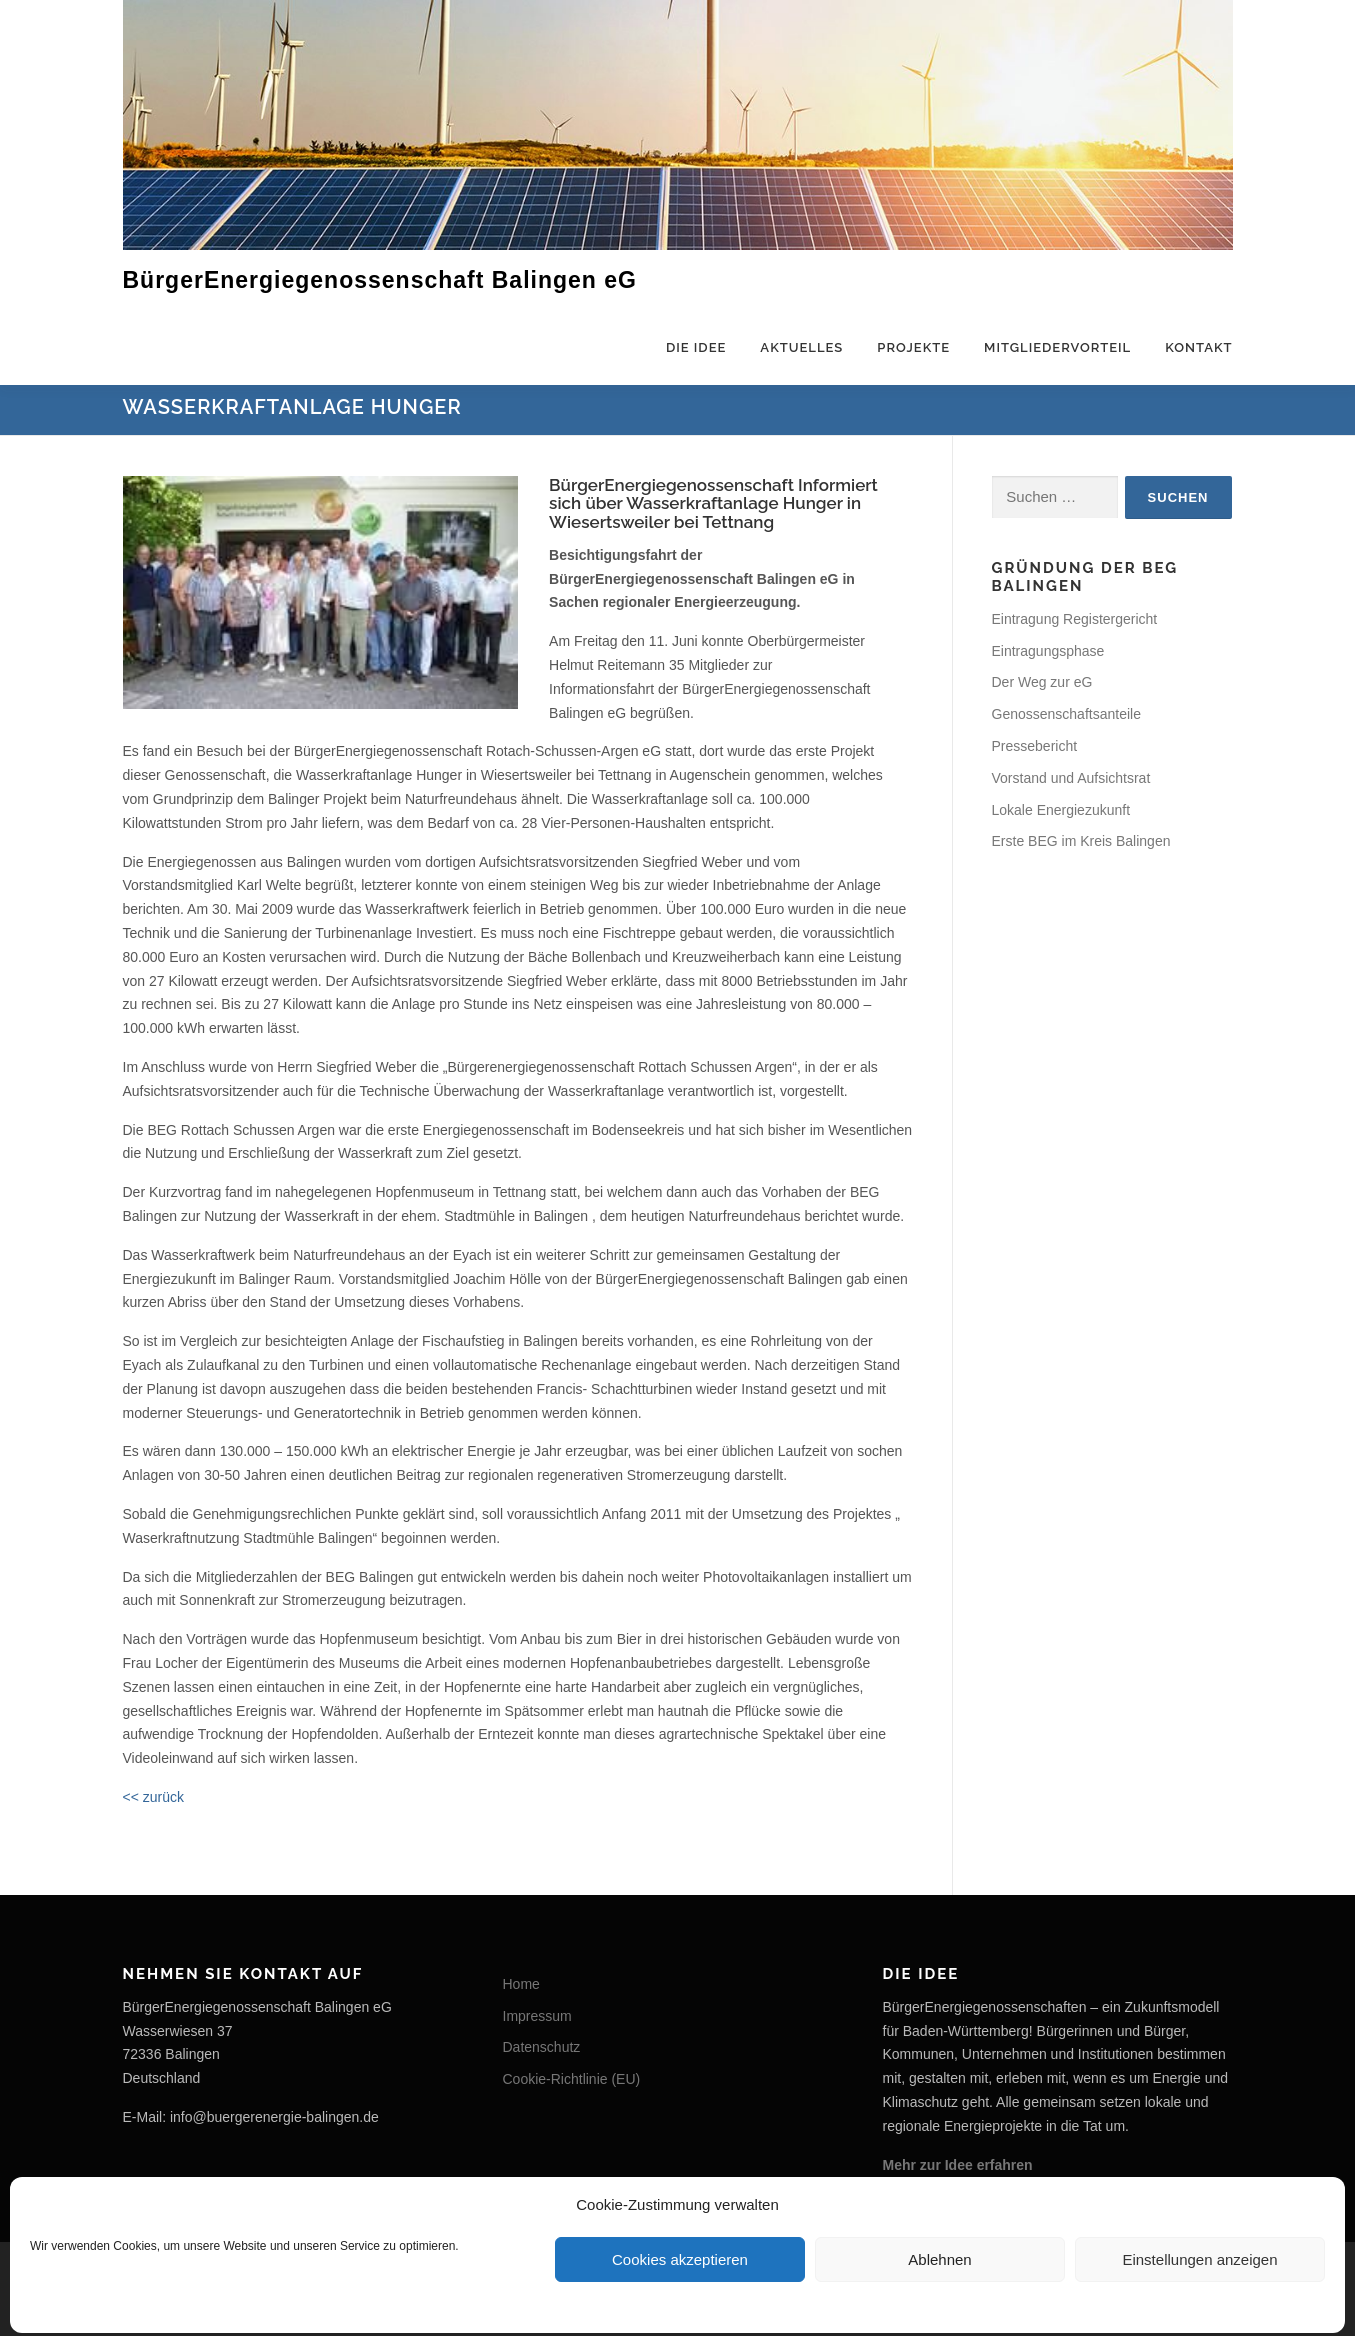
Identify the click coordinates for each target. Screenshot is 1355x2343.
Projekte (913, 347)
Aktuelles (801, 347)
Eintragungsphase (1048, 657)
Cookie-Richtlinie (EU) (572, 2086)
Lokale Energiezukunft (1061, 816)
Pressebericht (1035, 753)
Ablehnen (939, 2259)
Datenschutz (542, 2054)
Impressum (537, 2022)
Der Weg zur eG (1042, 689)
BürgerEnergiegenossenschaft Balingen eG (380, 279)
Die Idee (696, 347)
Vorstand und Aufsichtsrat (1071, 785)
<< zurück (153, 1804)
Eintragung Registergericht (1075, 626)
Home (521, 1991)
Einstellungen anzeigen (1199, 2259)
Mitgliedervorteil (1057, 347)
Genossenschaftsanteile (1066, 721)
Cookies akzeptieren (680, 2259)
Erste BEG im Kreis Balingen (1081, 848)
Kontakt (1198, 347)
